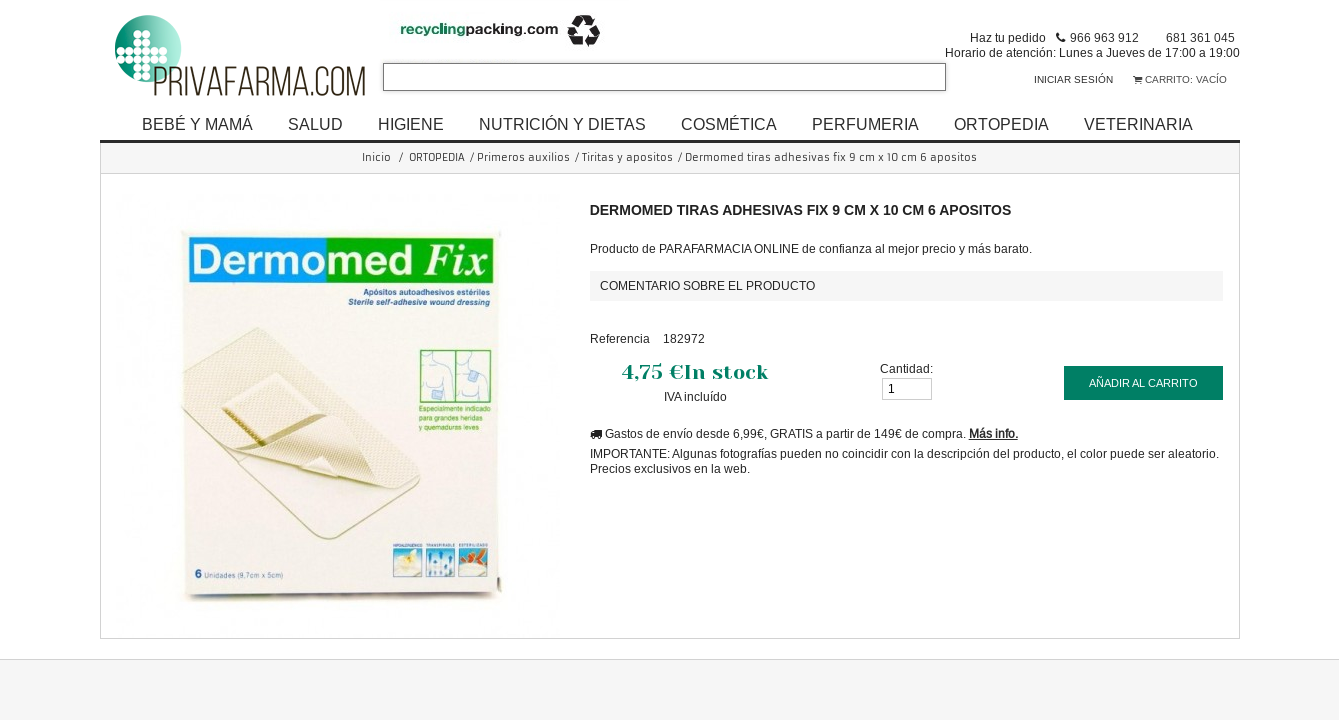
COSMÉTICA (729, 124)
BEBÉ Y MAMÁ (197, 124)
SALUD (315, 124)
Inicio (376, 157)
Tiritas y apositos (627, 157)
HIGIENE (411, 124)
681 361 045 (1200, 37)
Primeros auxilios (523, 157)
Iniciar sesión (1073, 79)
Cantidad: (906, 368)
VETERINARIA (1138, 124)
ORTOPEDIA (1001, 124)
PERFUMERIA (865, 124)
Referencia (620, 338)
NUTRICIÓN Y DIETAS (562, 124)
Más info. (993, 433)
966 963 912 (1104, 37)
